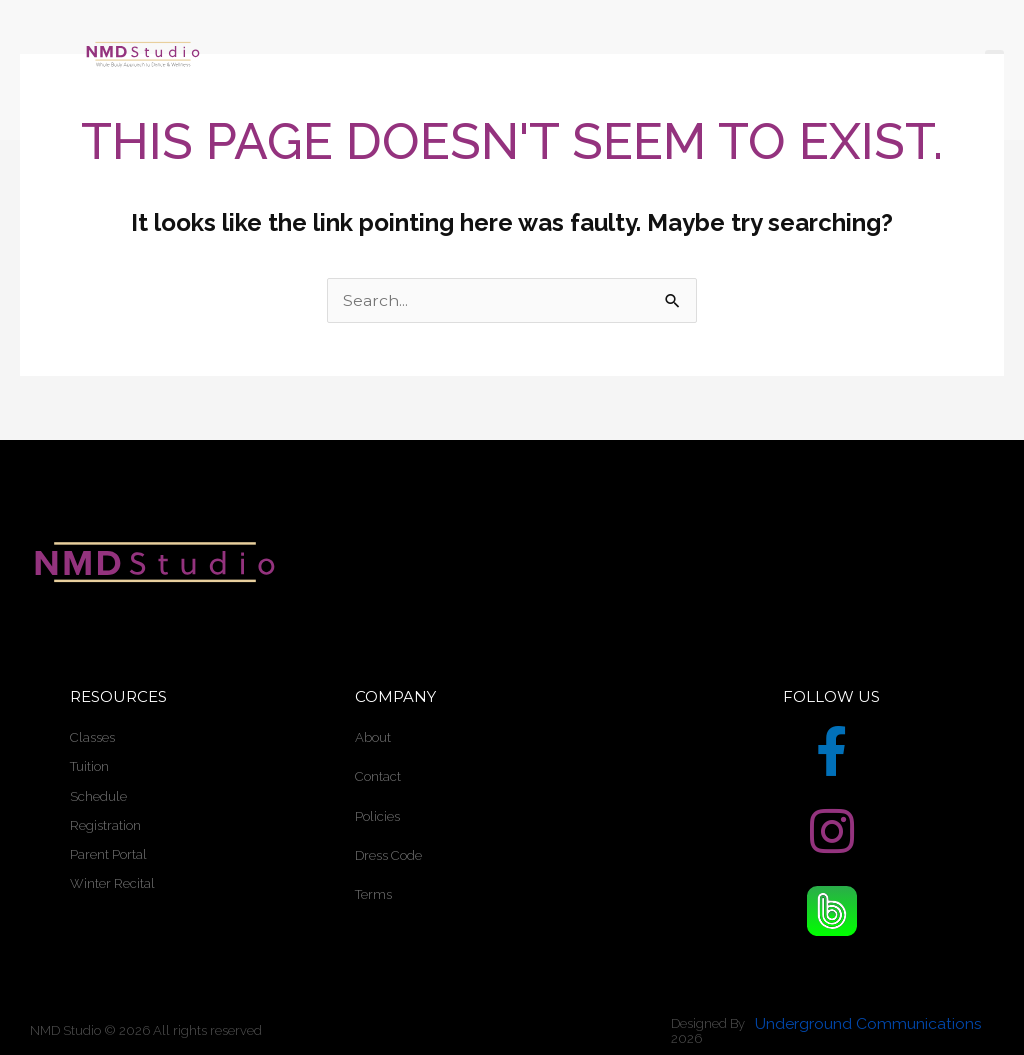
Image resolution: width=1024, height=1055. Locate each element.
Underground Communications (868, 1023)
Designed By (708, 1023)
